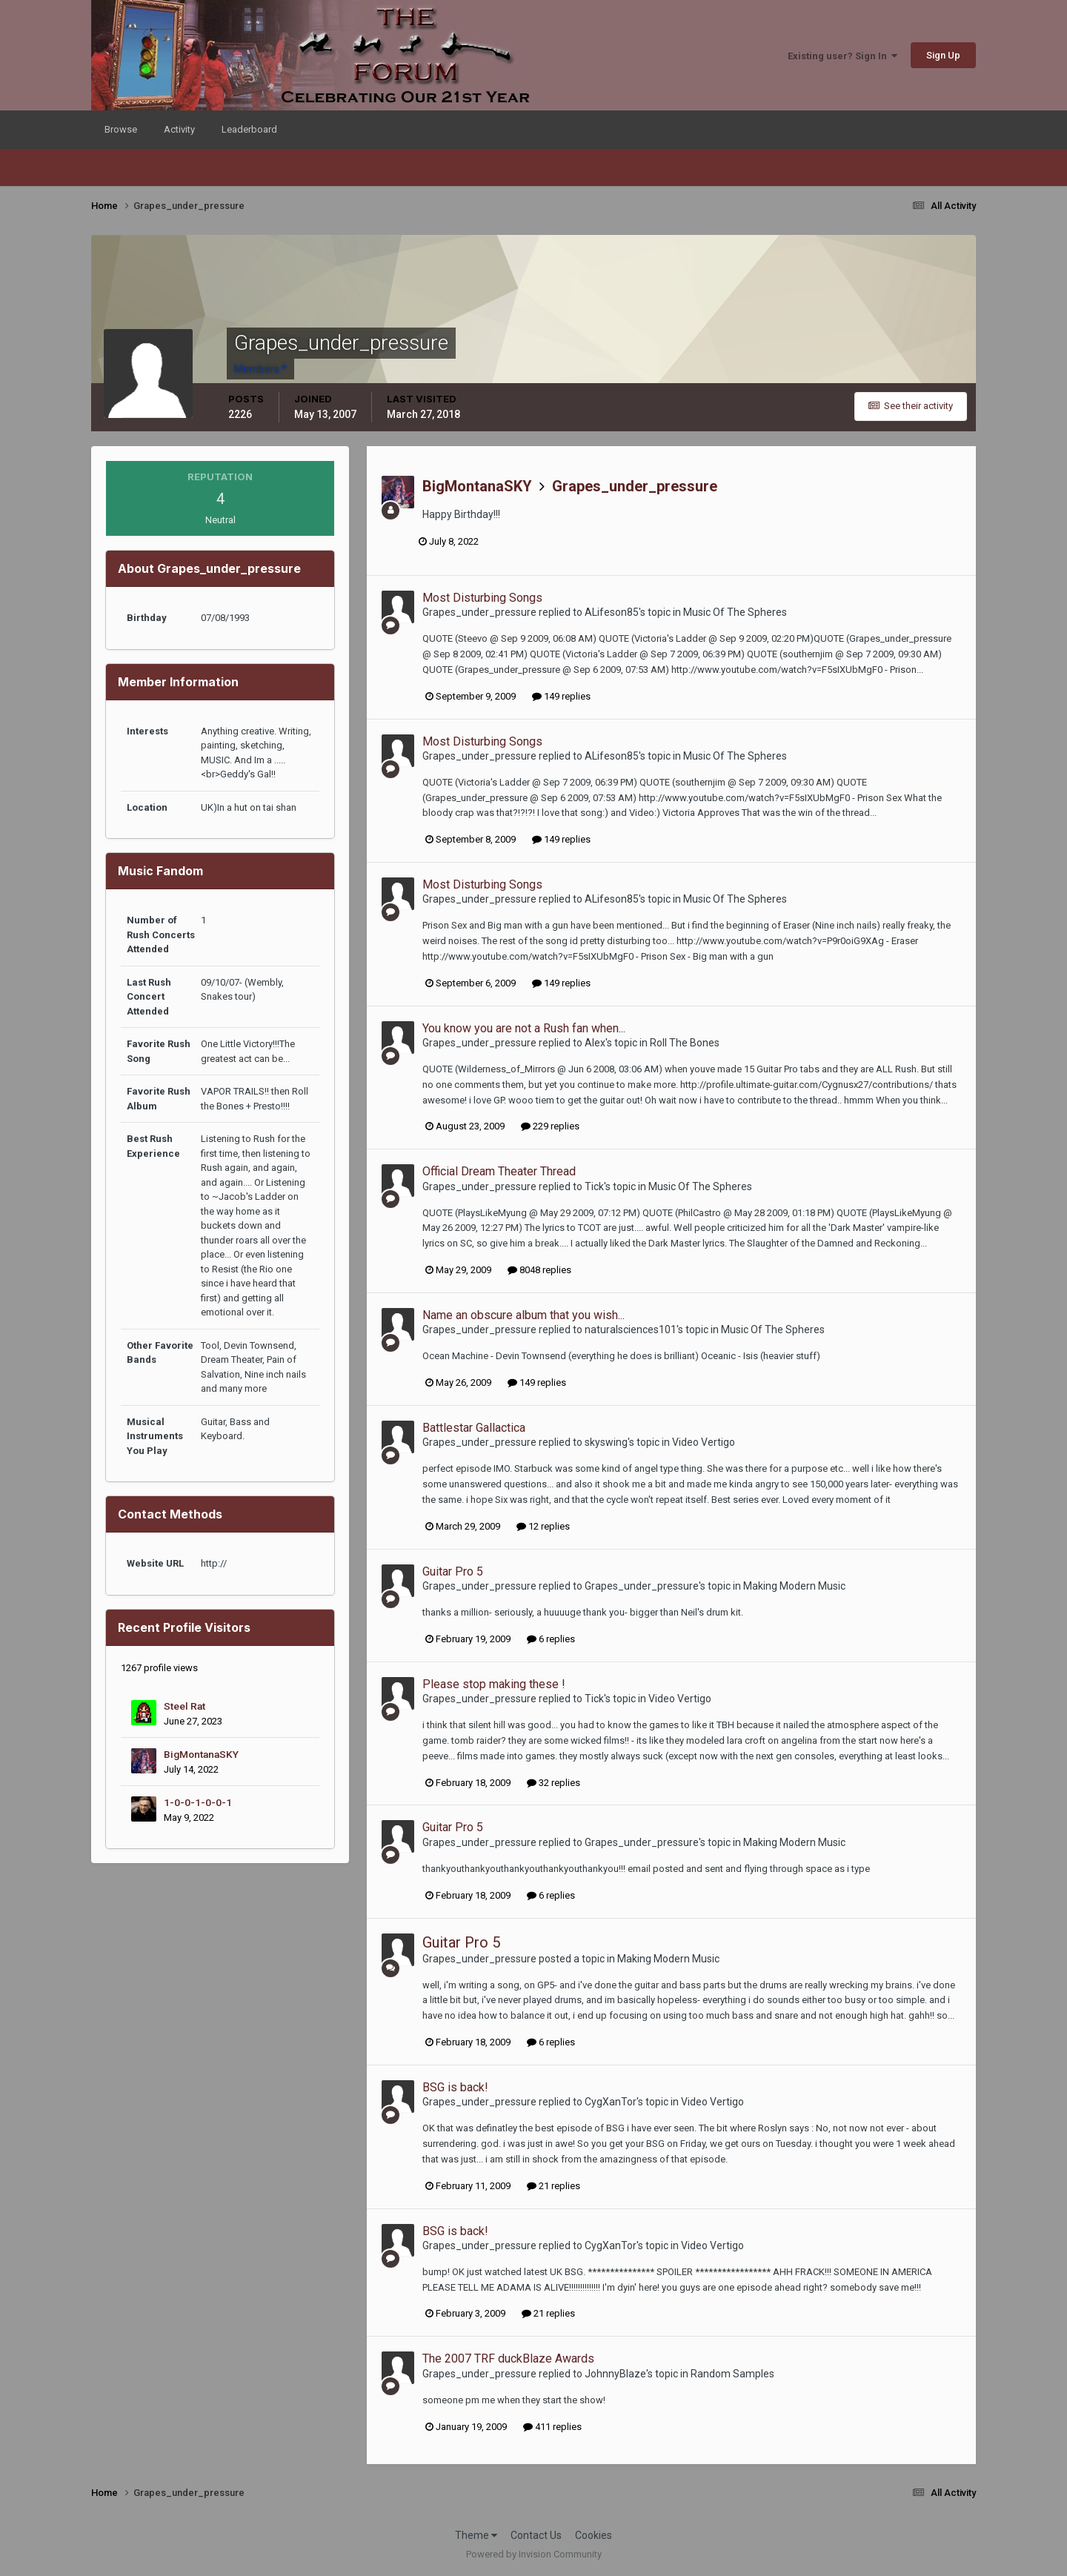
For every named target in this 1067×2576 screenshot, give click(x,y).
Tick (594, 1186)
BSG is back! (455, 2087)
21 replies (553, 2185)
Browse (120, 129)
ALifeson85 (612, 612)
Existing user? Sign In (842, 56)
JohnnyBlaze (615, 2374)
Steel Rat (184, 1706)
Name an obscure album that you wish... (523, 1315)
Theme (476, 2535)
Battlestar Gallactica (473, 1428)
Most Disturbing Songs (482, 598)
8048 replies (539, 1269)
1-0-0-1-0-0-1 (198, 1802)
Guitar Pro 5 (452, 1571)
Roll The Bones (684, 1043)
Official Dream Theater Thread (499, 1171)
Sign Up (943, 55)
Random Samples (732, 2374)
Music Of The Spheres (735, 612)
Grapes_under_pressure (634, 486)
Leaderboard (249, 129)
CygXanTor (610, 2102)
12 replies (543, 1526)
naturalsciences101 (631, 1329)
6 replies (551, 1638)
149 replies (561, 696)
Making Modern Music (794, 1586)
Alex (595, 1043)
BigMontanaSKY (201, 1754)
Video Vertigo (703, 1442)
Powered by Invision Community (534, 2554)
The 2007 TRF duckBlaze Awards (508, 2358)
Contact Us (536, 2535)
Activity (179, 129)
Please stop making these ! (493, 1684)
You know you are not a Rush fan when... (523, 1028)
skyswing (606, 1442)
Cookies (593, 2535)
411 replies (552, 2426)
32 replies (553, 1782)
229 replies (550, 1126)
